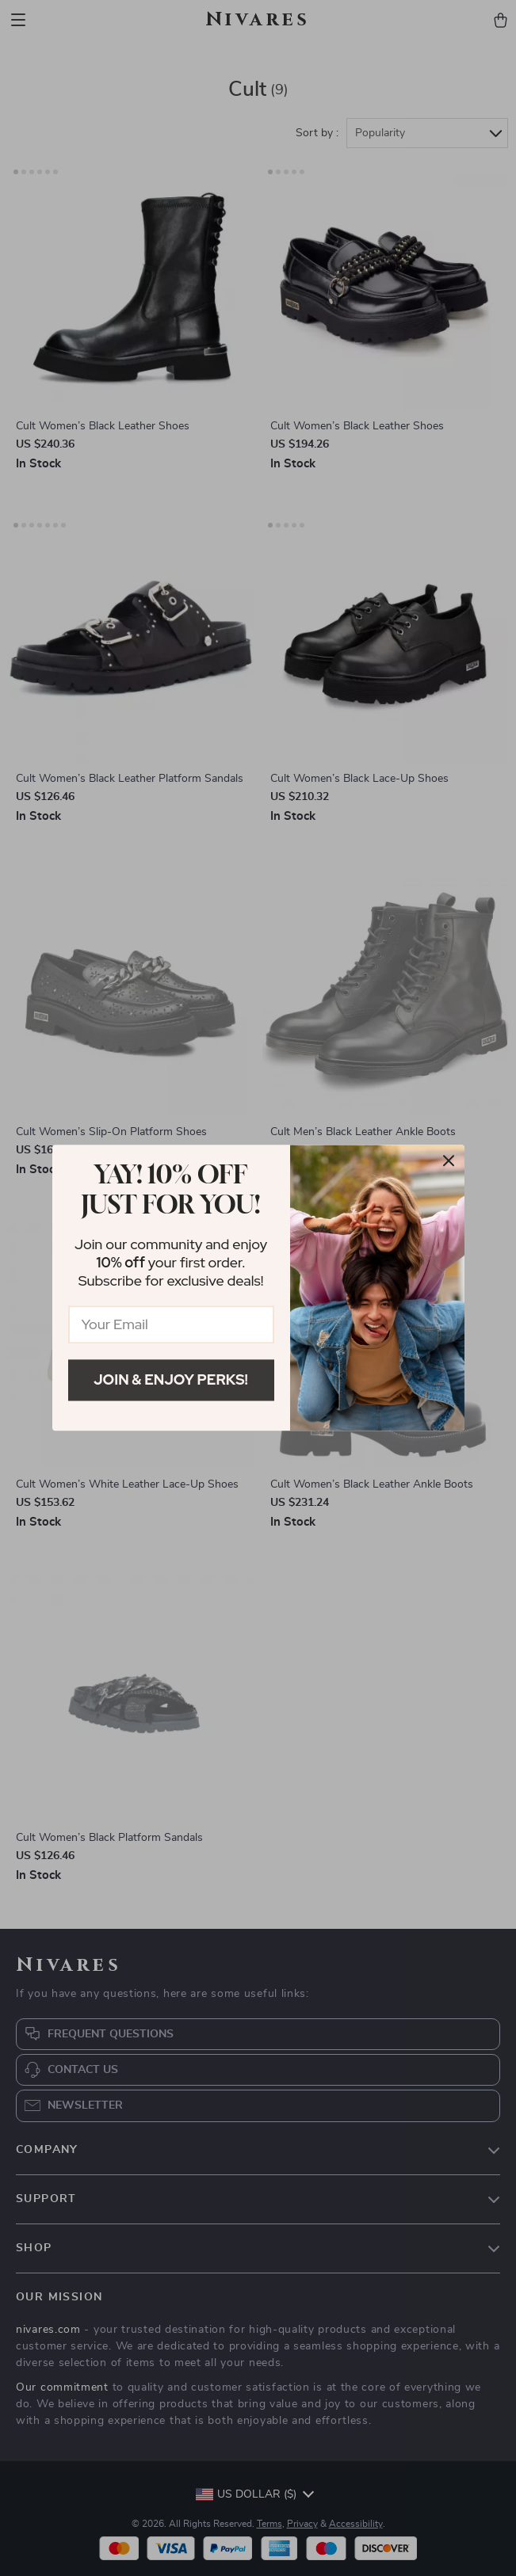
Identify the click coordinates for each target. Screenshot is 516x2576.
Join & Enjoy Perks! (171, 1379)
